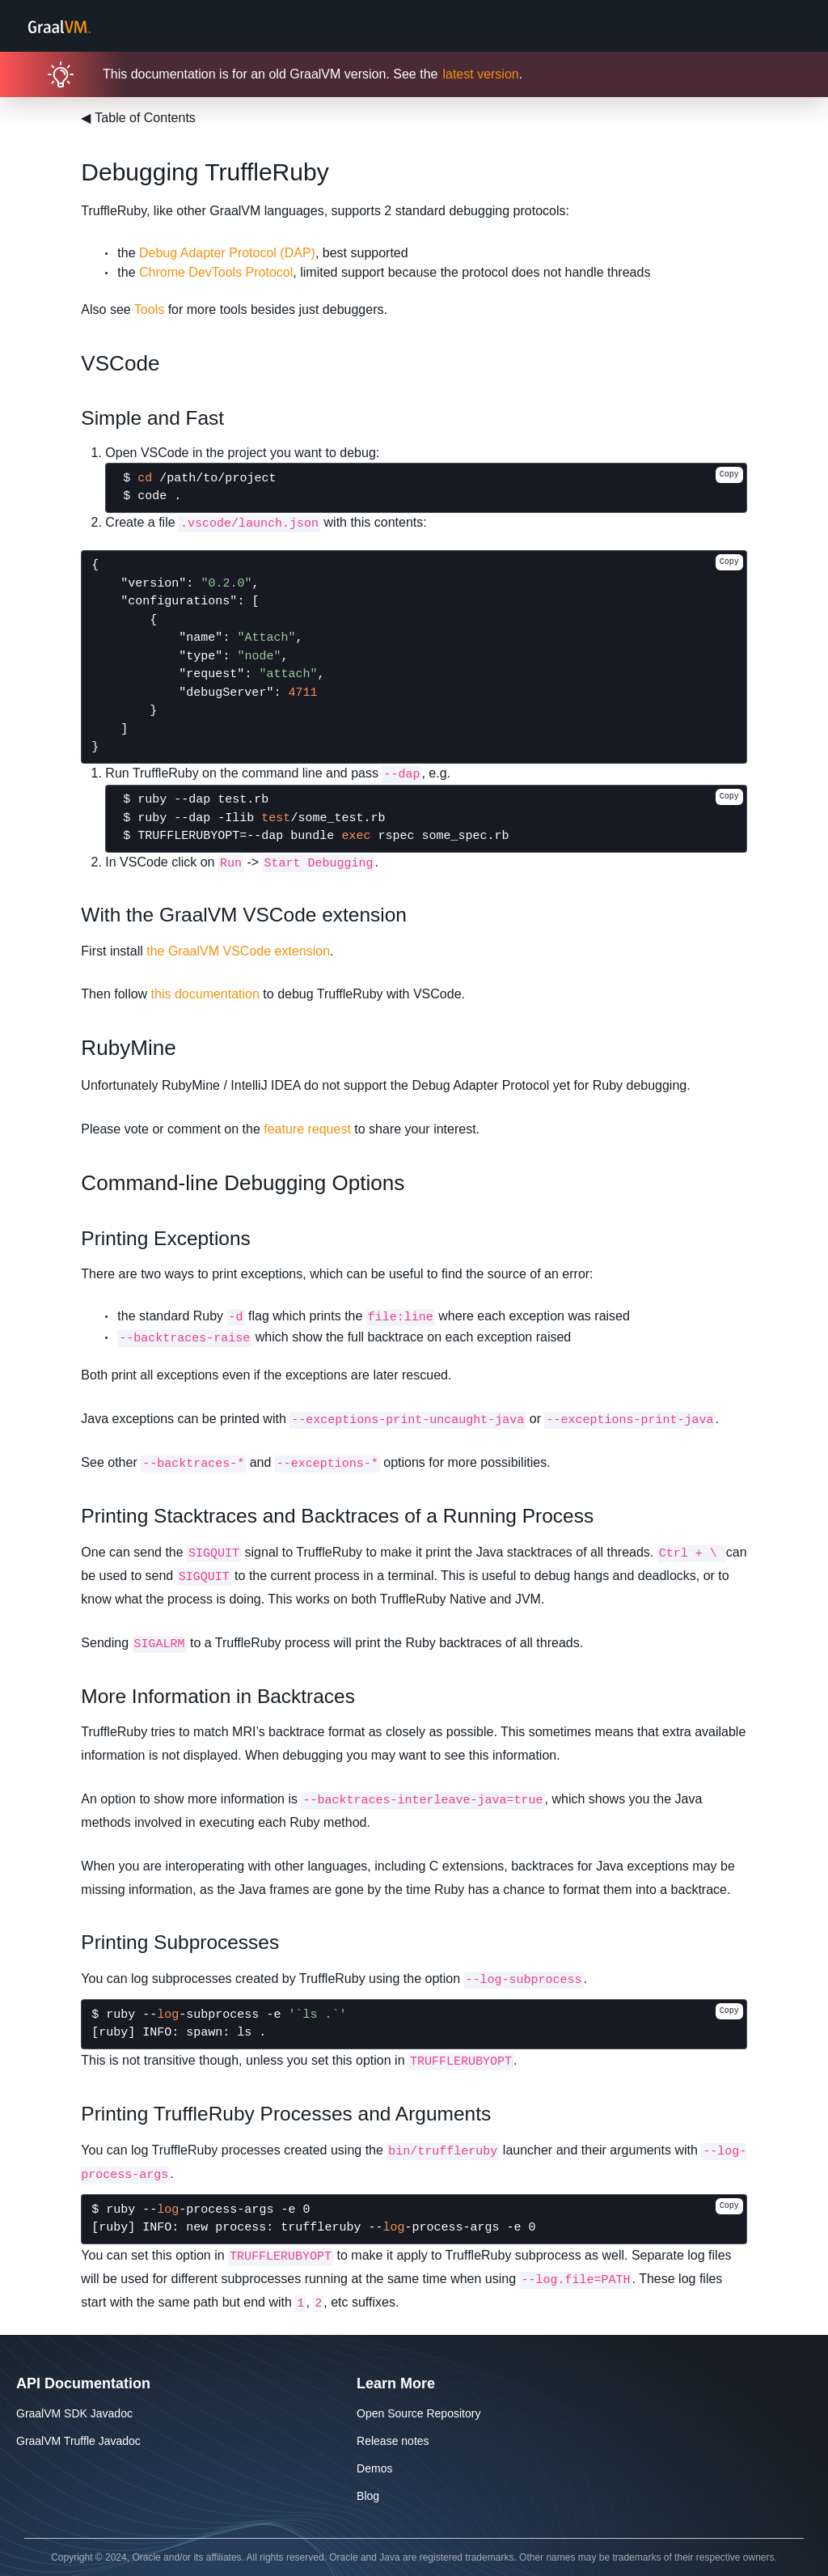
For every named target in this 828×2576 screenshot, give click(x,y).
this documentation (205, 994)
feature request (307, 1129)
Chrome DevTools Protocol (216, 272)
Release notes (393, 2440)
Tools (149, 309)
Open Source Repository (418, 2413)
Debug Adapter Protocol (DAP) (227, 253)
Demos (374, 2468)
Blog (368, 2495)
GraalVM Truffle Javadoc (78, 2440)
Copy (729, 474)
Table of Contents (138, 118)
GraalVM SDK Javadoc (74, 2413)
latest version (480, 74)
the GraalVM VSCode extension (238, 951)
